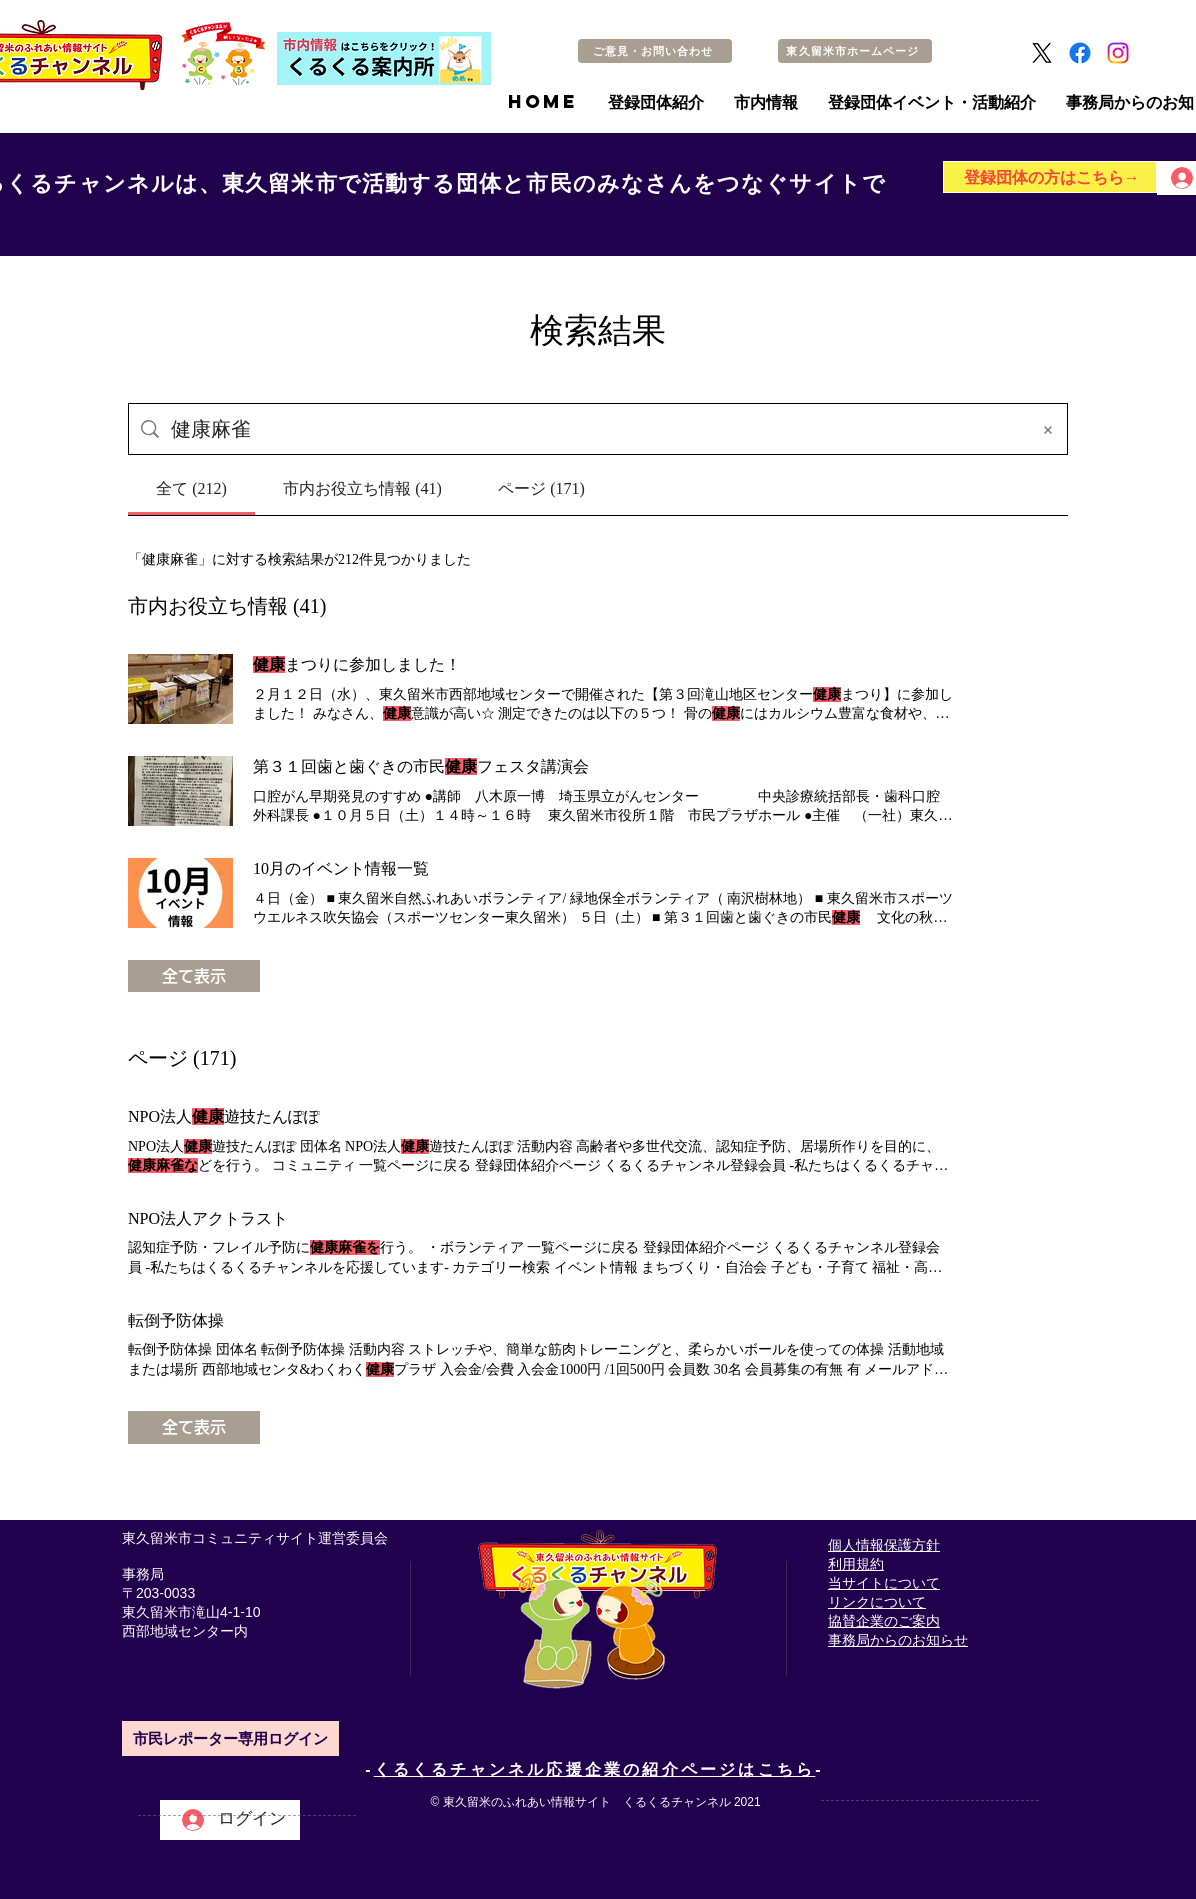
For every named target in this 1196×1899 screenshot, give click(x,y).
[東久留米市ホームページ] (855, 51)
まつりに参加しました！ (357, 664)
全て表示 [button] (194, 976)
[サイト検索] (594, 429)
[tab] (191, 489)
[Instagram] (1118, 53)
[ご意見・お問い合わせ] (655, 51)
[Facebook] (1080, 53)
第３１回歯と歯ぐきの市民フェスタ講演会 (421, 766)
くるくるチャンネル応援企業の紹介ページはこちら (595, 1769)
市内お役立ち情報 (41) (227, 606)
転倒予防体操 (176, 1320)
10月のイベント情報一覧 (341, 868)
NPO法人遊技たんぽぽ (224, 1116)
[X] (1042, 53)
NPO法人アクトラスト (208, 1218)
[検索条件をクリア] (1048, 429)
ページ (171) (182, 1058)
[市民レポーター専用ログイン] (230, 1738)
